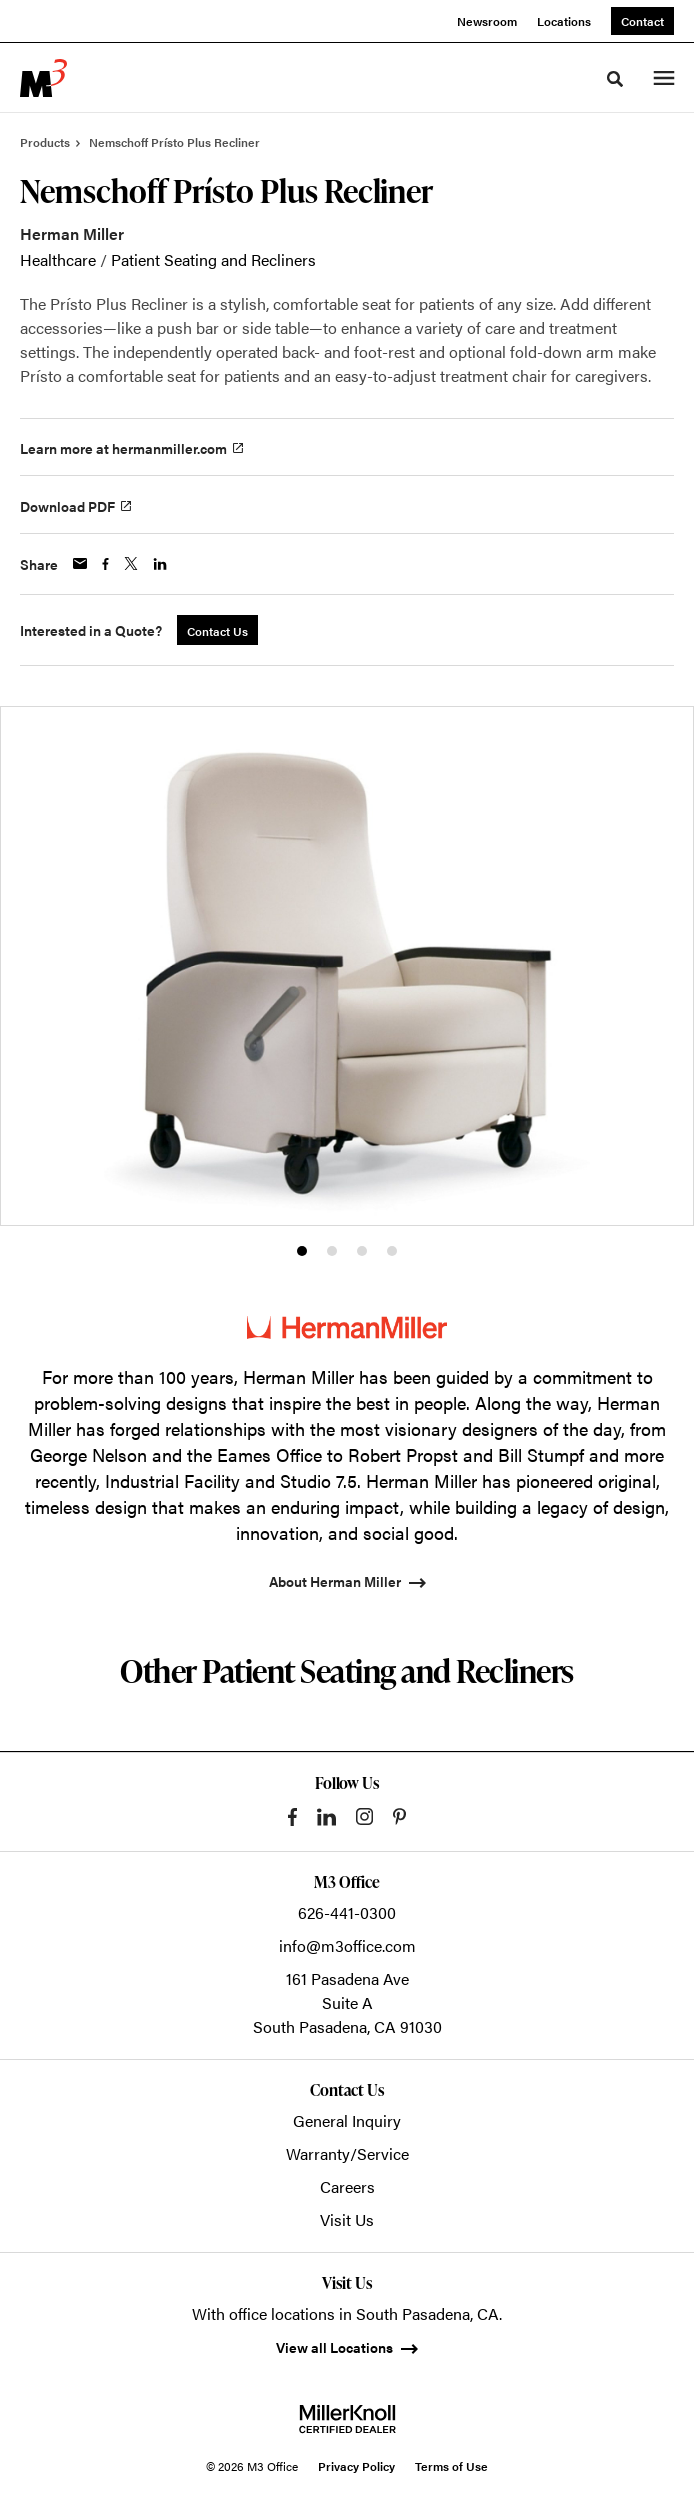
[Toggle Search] (615, 79)
